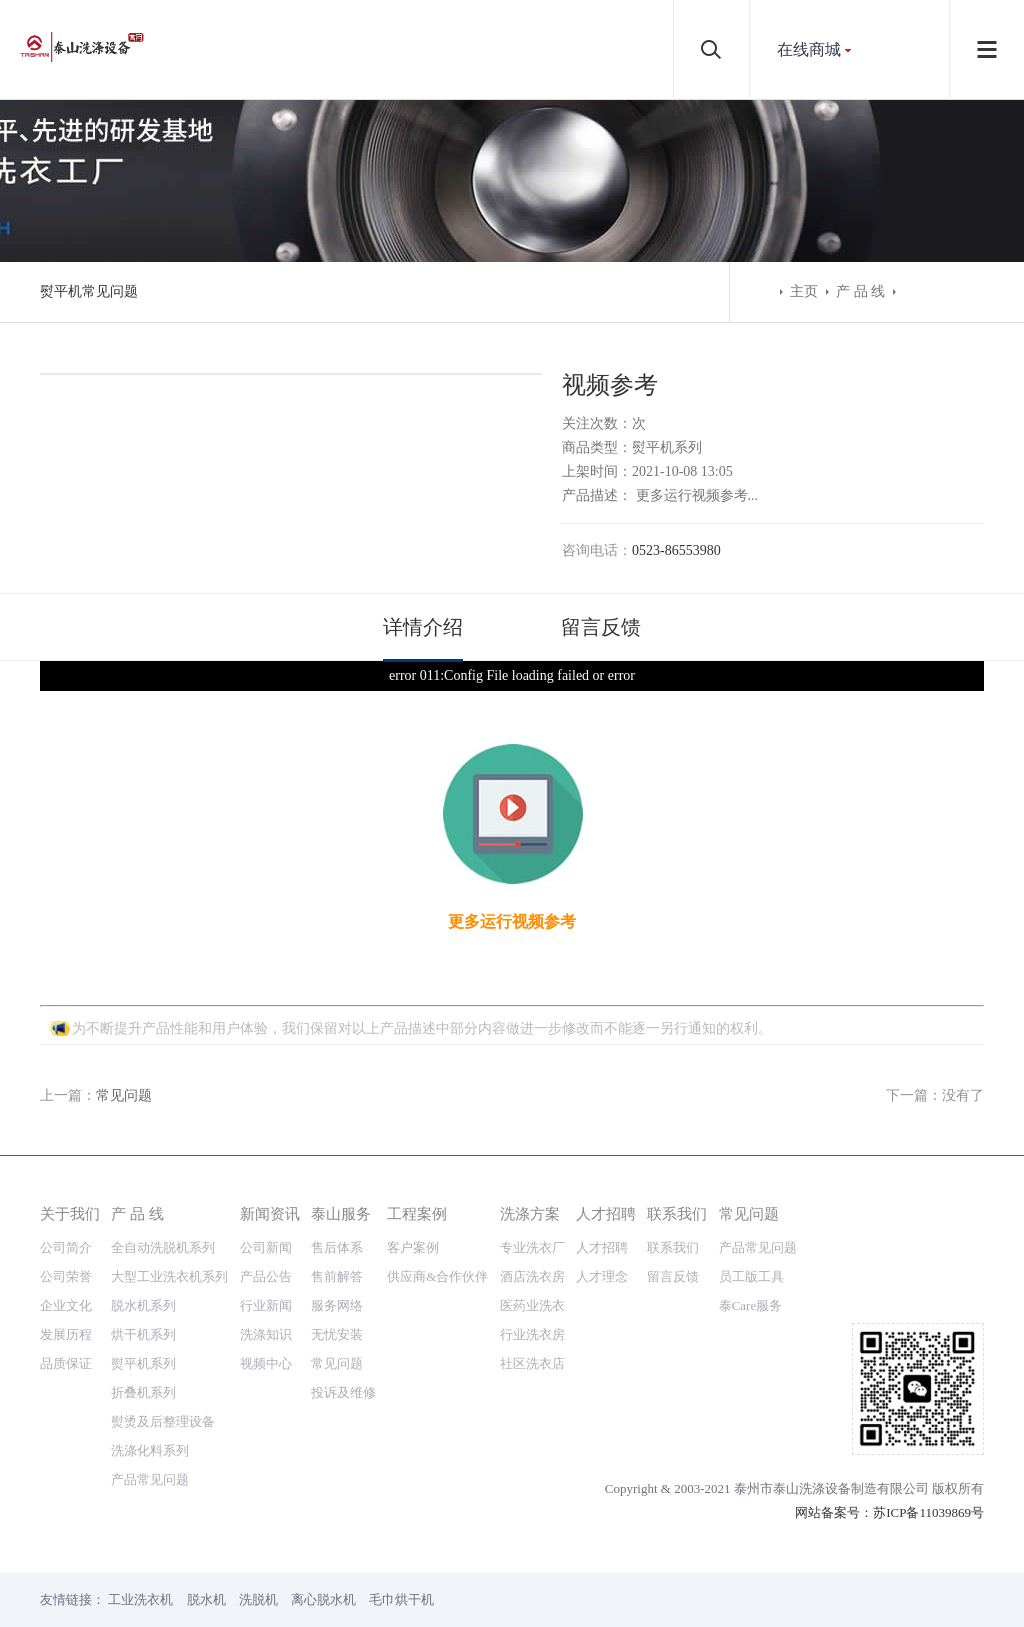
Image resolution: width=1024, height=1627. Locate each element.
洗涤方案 (530, 1213)
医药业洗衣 (532, 1305)
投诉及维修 (343, 1392)
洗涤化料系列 (150, 1450)
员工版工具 (751, 1276)
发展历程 (66, 1334)
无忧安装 (337, 1334)
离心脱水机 (323, 1599)
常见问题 (124, 1095)
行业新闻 (266, 1305)
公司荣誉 (66, 1276)
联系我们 (677, 1213)
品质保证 (66, 1363)
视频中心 (266, 1363)
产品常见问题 (150, 1479)
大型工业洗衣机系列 (169, 1276)
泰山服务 (341, 1213)
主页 (804, 291)
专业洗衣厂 (532, 1247)
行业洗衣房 (532, 1334)
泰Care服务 (751, 1305)
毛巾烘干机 (401, 1599)
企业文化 (66, 1305)
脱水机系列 (143, 1305)
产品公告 (266, 1276)
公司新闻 (266, 1247)
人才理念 (602, 1276)
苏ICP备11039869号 (928, 1512)
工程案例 (417, 1213)
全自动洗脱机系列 (163, 1247)
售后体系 (337, 1247)
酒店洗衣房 (532, 1276)
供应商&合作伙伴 (437, 1276)
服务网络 (337, 1305)
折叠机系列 (143, 1392)
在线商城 (809, 49)
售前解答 (337, 1276)
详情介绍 (423, 627)
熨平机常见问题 (89, 291)
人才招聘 (606, 1213)
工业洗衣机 (140, 1599)
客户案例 (413, 1247)
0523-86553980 (676, 550)
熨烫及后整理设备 (163, 1421)
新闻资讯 (270, 1213)
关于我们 (70, 1213)
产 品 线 (860, 291)
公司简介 (66, 1247)
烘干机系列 (143, 1334)
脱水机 (206, 1599)
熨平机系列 (143, 1363)
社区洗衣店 (532, 1363)
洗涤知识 (266, 1334)
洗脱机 (258, 1599)
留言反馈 (601, 627)
